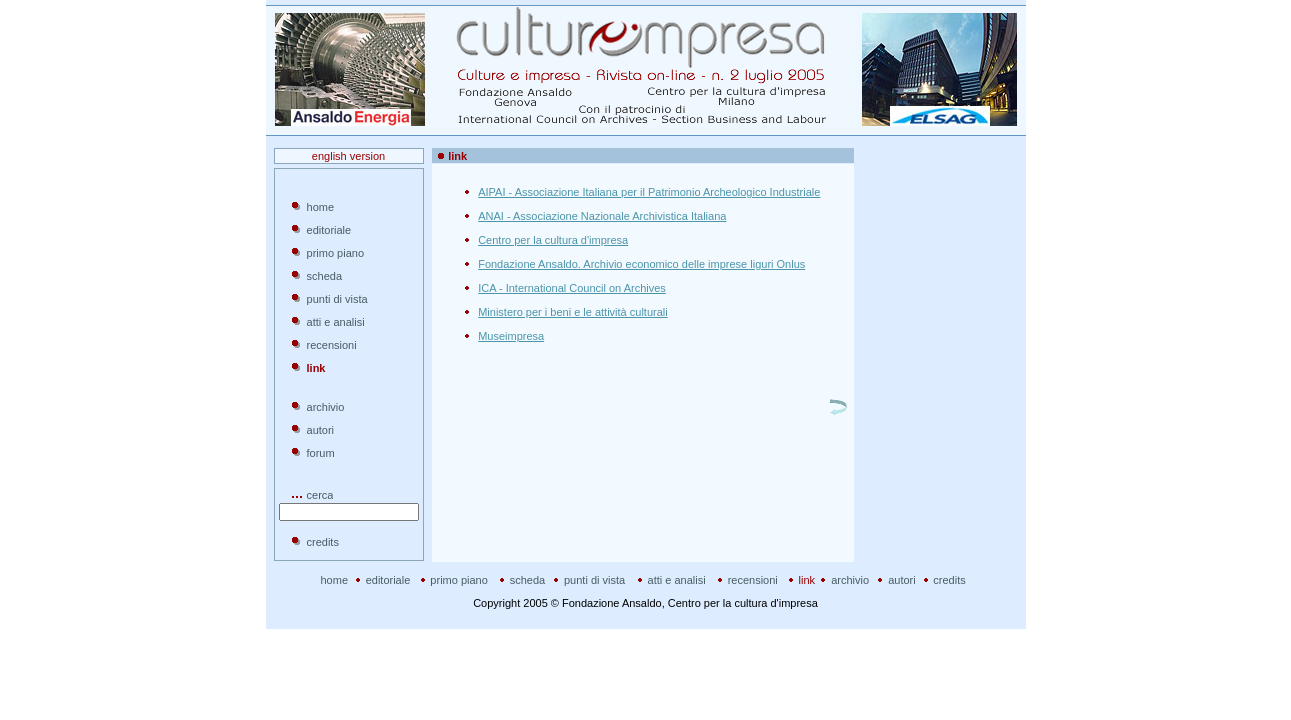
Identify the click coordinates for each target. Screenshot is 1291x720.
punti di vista (337, 299)
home (321, 207)
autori (321, 430)
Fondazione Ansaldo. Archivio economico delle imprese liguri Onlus (641, 264)
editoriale (329, 230)
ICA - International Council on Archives (572, 288)
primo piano (335, 253)
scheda (324, 276)
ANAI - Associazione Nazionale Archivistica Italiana (602, 216)
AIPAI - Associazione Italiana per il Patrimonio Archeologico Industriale (649, 192)
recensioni (332, 345)
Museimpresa (511, 336)
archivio (326, 407)
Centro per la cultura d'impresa (553, 240)
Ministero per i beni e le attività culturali (573, 312)
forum (321, 453)
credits (323, 542)
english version (348, 156)
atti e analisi (336, 322)
